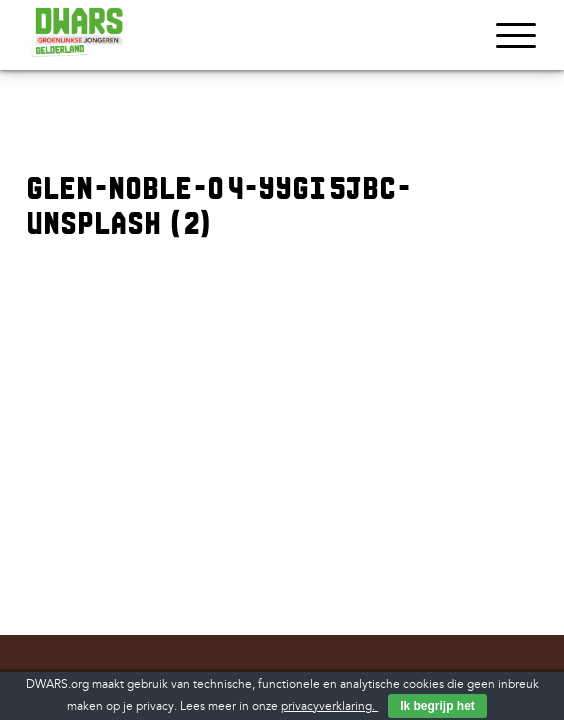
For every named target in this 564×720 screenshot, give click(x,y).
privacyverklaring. (329, 706)
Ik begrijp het (437, 706)
